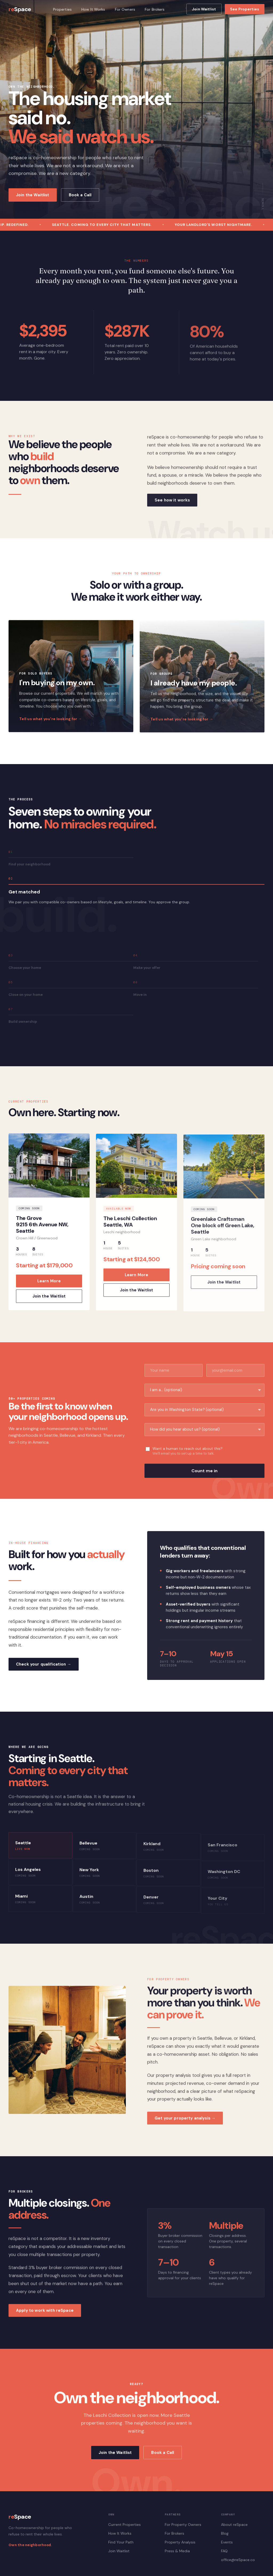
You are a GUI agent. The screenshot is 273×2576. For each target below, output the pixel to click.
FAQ (224, 2551)
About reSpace (234, 2524)
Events (227, 2542)
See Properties (244, 9)
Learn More (49, 1287)
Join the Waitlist (32, 195)
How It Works (93, 9)
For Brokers (155, 9)
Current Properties (124, 2524)
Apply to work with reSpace (45, 2316)
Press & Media (177, 2551)
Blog (224, 2533)
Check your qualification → (43, 1670)
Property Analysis (180, 2542)
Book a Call (80, 195)
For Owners (125, 9)
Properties (62, 9)
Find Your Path (121, 2542)
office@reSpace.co (238, 2559)
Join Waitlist (204, 9)
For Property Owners (183, 2524)
